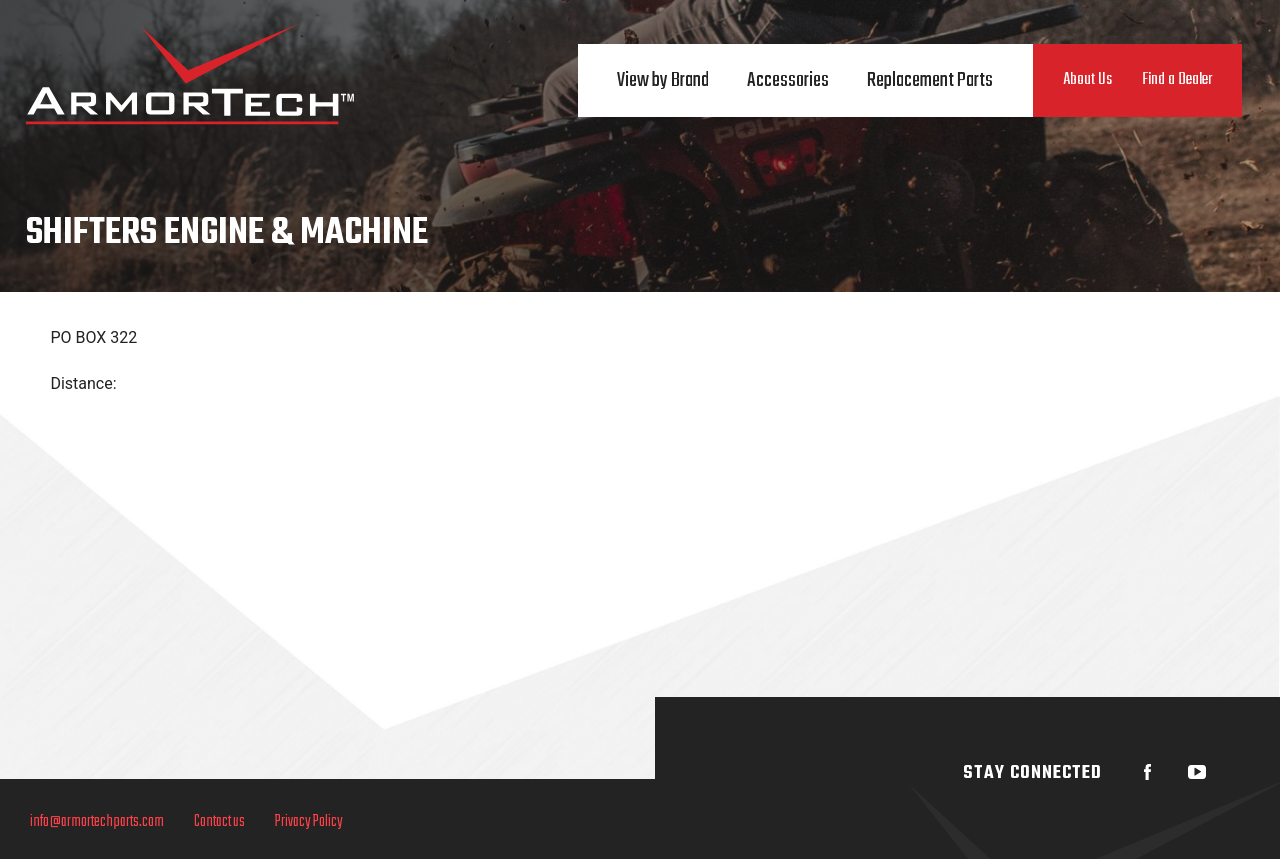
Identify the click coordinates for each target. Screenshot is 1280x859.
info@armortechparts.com (97, 822)
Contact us (219, 822)
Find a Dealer (1177, 80)
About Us (1087, 80)
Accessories (788, 80)
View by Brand (663, 80)
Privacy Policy (309, 822)
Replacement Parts (930, 80)
